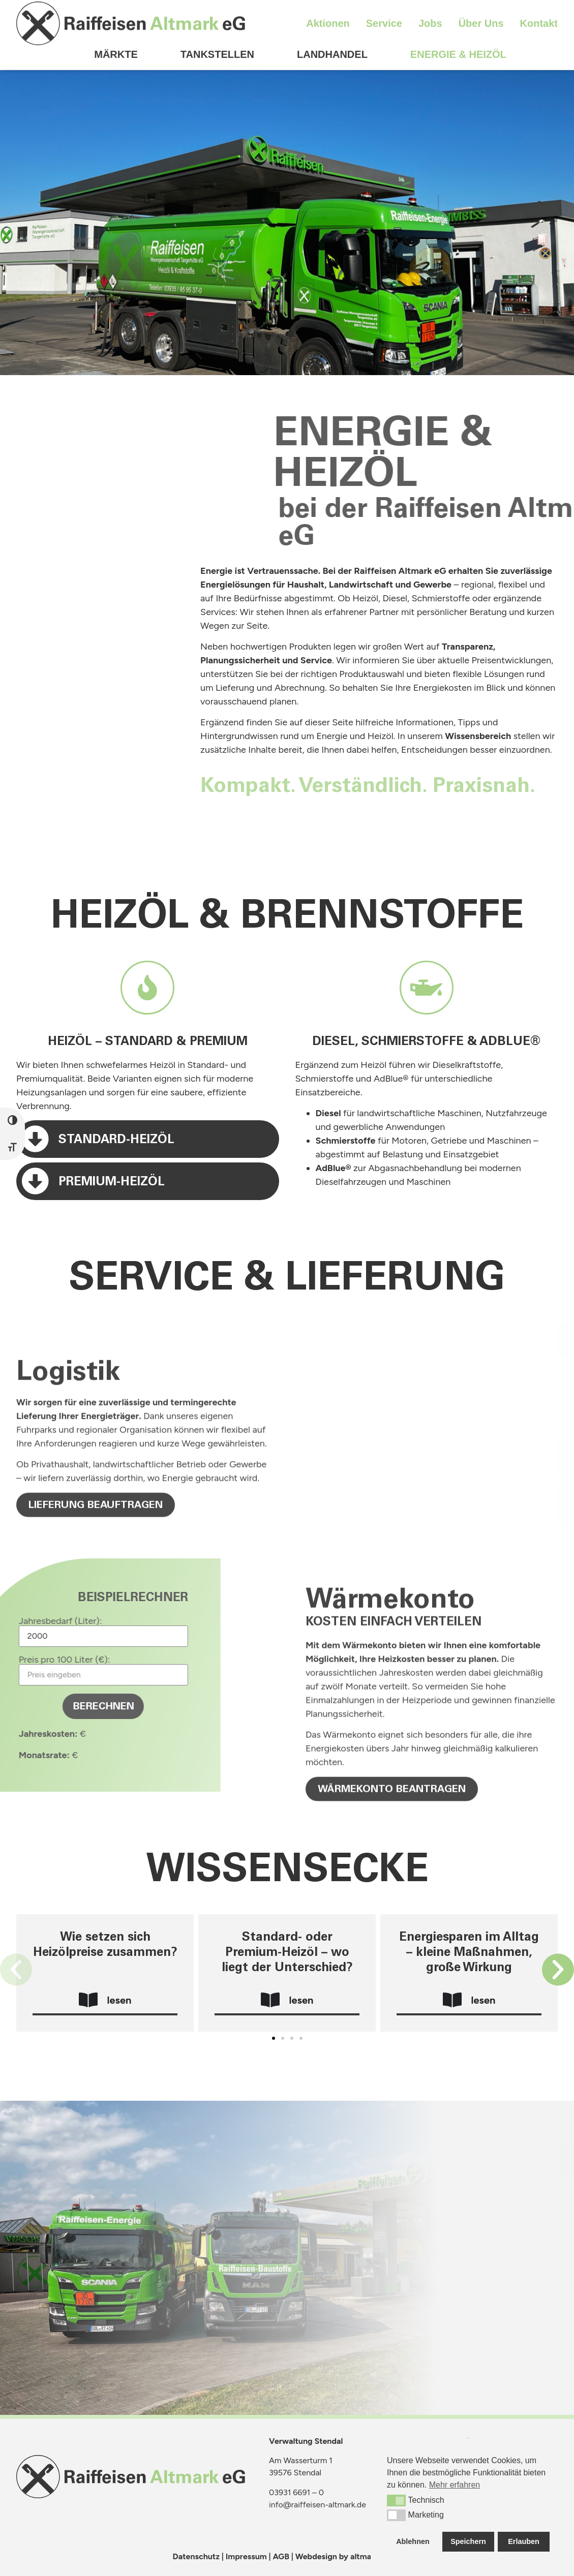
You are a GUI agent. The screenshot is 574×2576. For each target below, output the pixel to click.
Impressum (246, 2556)
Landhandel (332, 31)
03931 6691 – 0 (296, 2492)
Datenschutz (196, 2556)
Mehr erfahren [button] (454, 2484)
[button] (16, 1969)
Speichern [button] (468, 2541)
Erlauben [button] (523, 2541)
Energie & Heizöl (458, 31)
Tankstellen (217, 31)
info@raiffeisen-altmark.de (317, 2504)
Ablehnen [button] (413, 2541)
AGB (281, 2556)
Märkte (116, 31)
